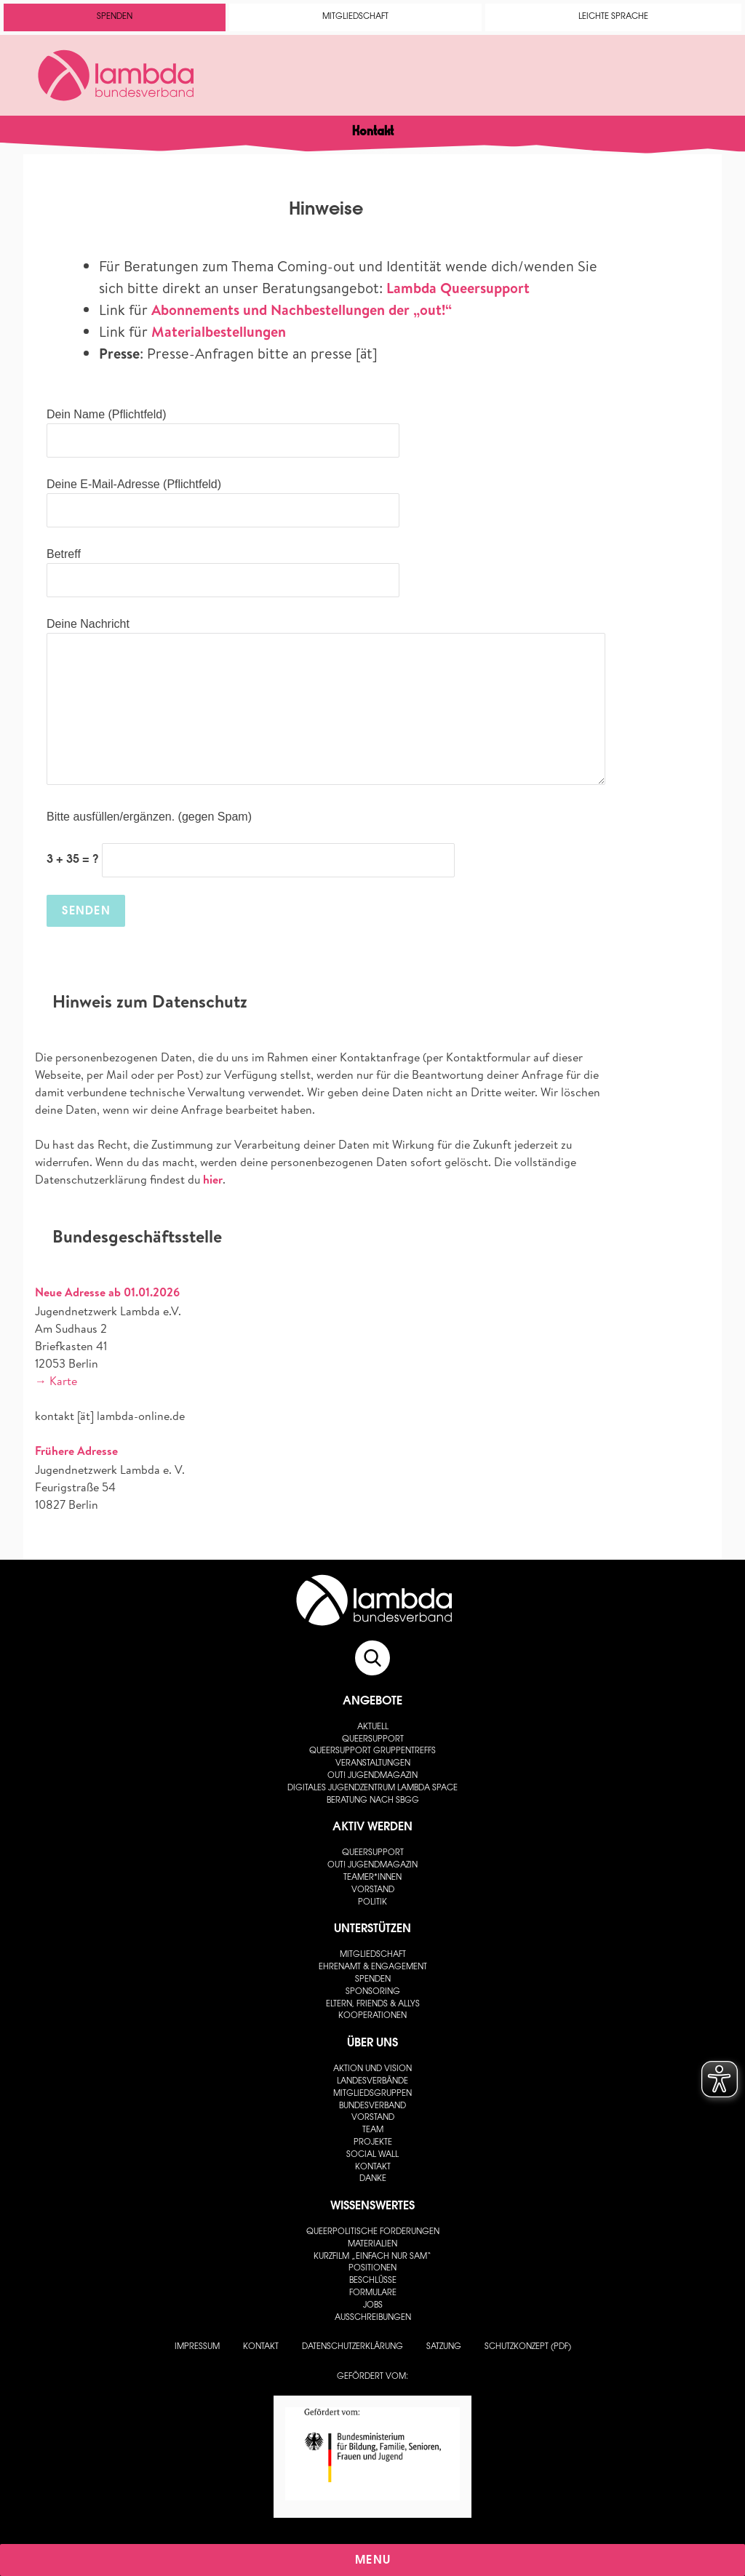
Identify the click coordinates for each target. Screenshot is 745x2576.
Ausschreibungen (373, 2318)
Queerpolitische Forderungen (372, 2232)
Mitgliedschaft (355, 17)
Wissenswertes (372, 2206)
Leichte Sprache (613, 17)
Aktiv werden (372, 1827)
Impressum (197, 2347)
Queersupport (373, 1740)
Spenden (114, 17)
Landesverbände (372, 2082)
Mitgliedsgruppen (372, 2094)
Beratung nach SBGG (373, 1801)
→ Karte (56, 1381)
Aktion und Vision (372, 2069)
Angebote (372, 1701)
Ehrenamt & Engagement (373, 1967)
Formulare (373, 2293)
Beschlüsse (373, 2281)
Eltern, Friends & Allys (373, 2005)
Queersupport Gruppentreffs (372, 1751)
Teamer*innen (372, 1878)
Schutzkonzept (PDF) (528, 2347)
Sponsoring (373, 1992)
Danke (372, 2179)
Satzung (443, 2347)
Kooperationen (372, 2016)
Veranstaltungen (372, 1764)
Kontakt (373, 2168)
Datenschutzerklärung (352, 2347)
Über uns (372, 2043)
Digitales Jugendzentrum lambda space (372, 1789)
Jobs (373, 2306)
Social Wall (372, 2155)
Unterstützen (372, 1929)
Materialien (372, 2245)
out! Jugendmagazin (372, 1776)
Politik (372, 1903)
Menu (373, 2561)
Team (372, 2130)
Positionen (372, 2269)
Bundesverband (372, 2106)
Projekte (373, 2143)
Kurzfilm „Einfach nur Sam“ (372, 2257)
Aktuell (373, 1727)
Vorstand (372, 1890)
